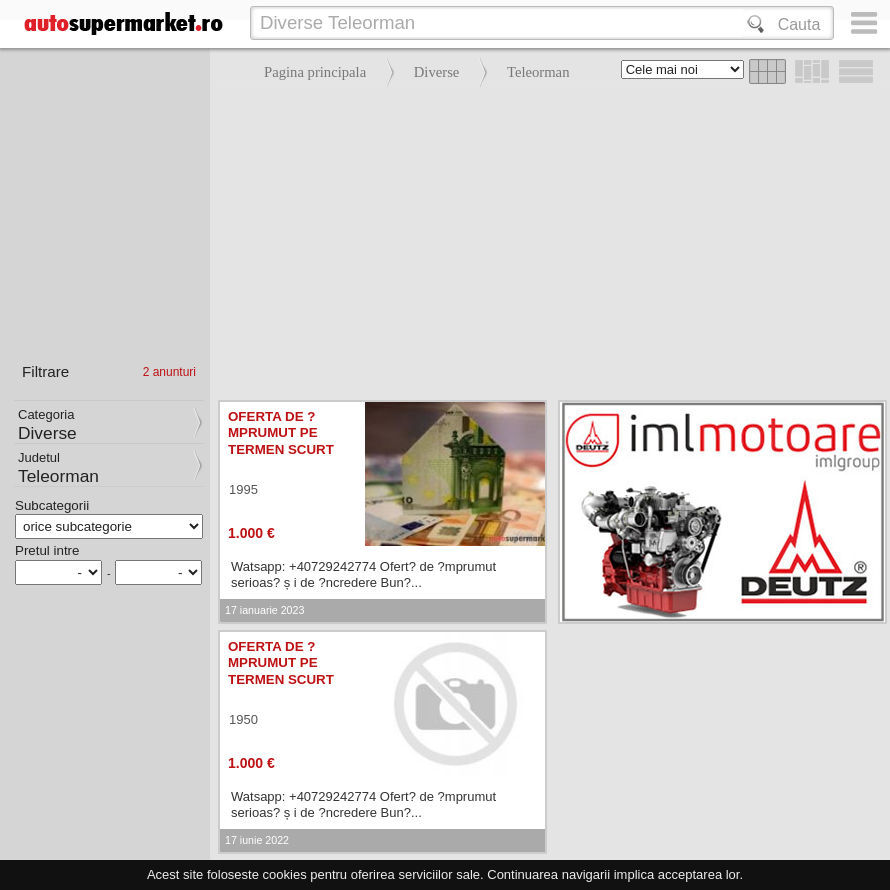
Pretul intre (47, 550)
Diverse (437, 72)
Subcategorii (52, 505)
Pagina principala (315, 72)
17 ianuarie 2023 (264, 610)
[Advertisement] (545, 240)
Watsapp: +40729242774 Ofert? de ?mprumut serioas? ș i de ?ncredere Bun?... (363, 574)
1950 (243, 719)
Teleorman (538, 72)
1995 (243, 489)
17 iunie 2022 (257, 840)
